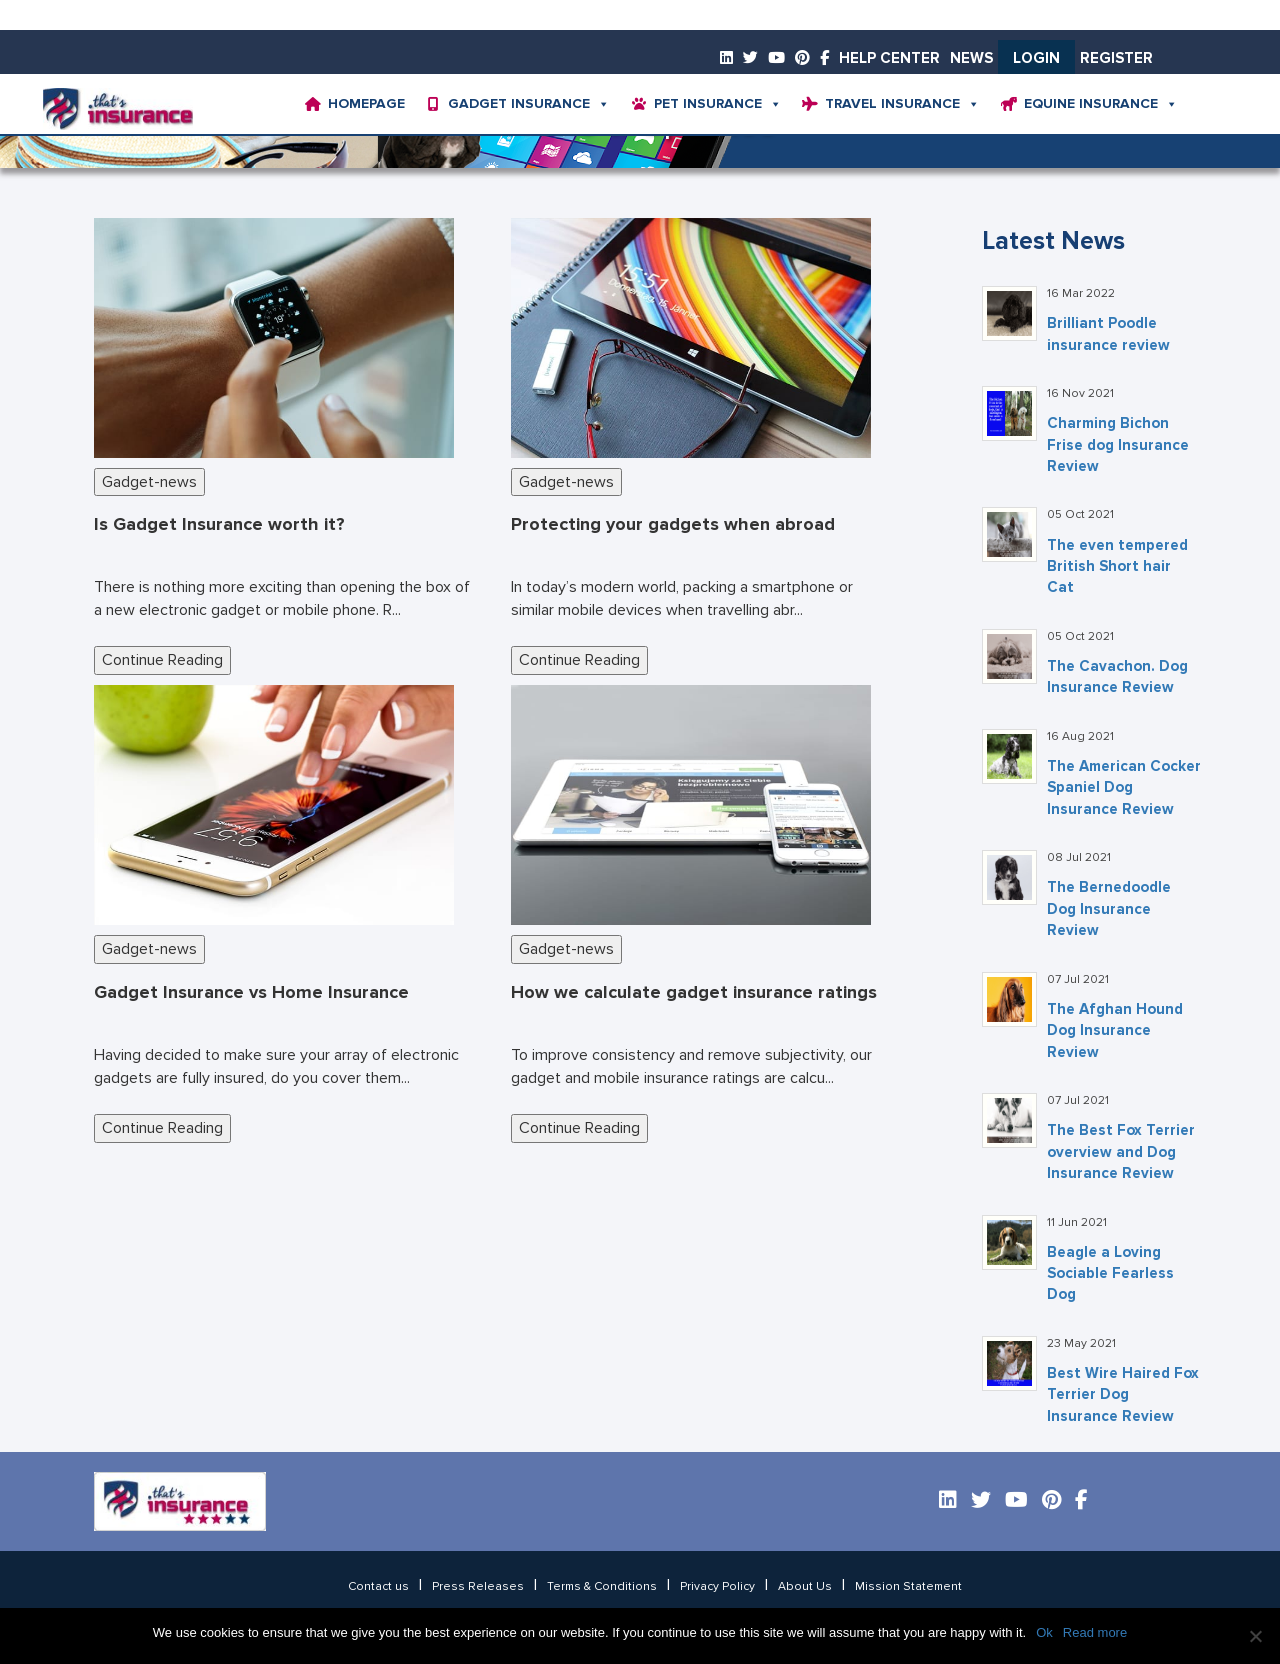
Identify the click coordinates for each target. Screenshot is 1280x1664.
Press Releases (478, 1587)
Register (1116, 58)
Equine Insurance (1101, 104)
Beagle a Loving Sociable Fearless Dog (1110, 1274)
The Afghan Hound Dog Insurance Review (1115, 1031)
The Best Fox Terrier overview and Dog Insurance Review (1121, 1152)
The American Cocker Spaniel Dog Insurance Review (1124, 788)
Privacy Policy (717, 1587)
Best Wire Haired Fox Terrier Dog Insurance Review (1123, 1395)
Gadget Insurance (529, 104)
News (971, 58)
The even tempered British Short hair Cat (1117, 567)
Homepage (366, 104)
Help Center (889, 58)
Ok (1044, 1632)
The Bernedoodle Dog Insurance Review (1109, 909)
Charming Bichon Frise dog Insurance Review (1118, 445)
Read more (1095, 1632)
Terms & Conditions (602, 1587)
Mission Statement (908, 1587)
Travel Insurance (902, 104)
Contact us (378, 1587)
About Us (805, 1587)
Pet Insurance (718, 104)
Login (1036, 58)
